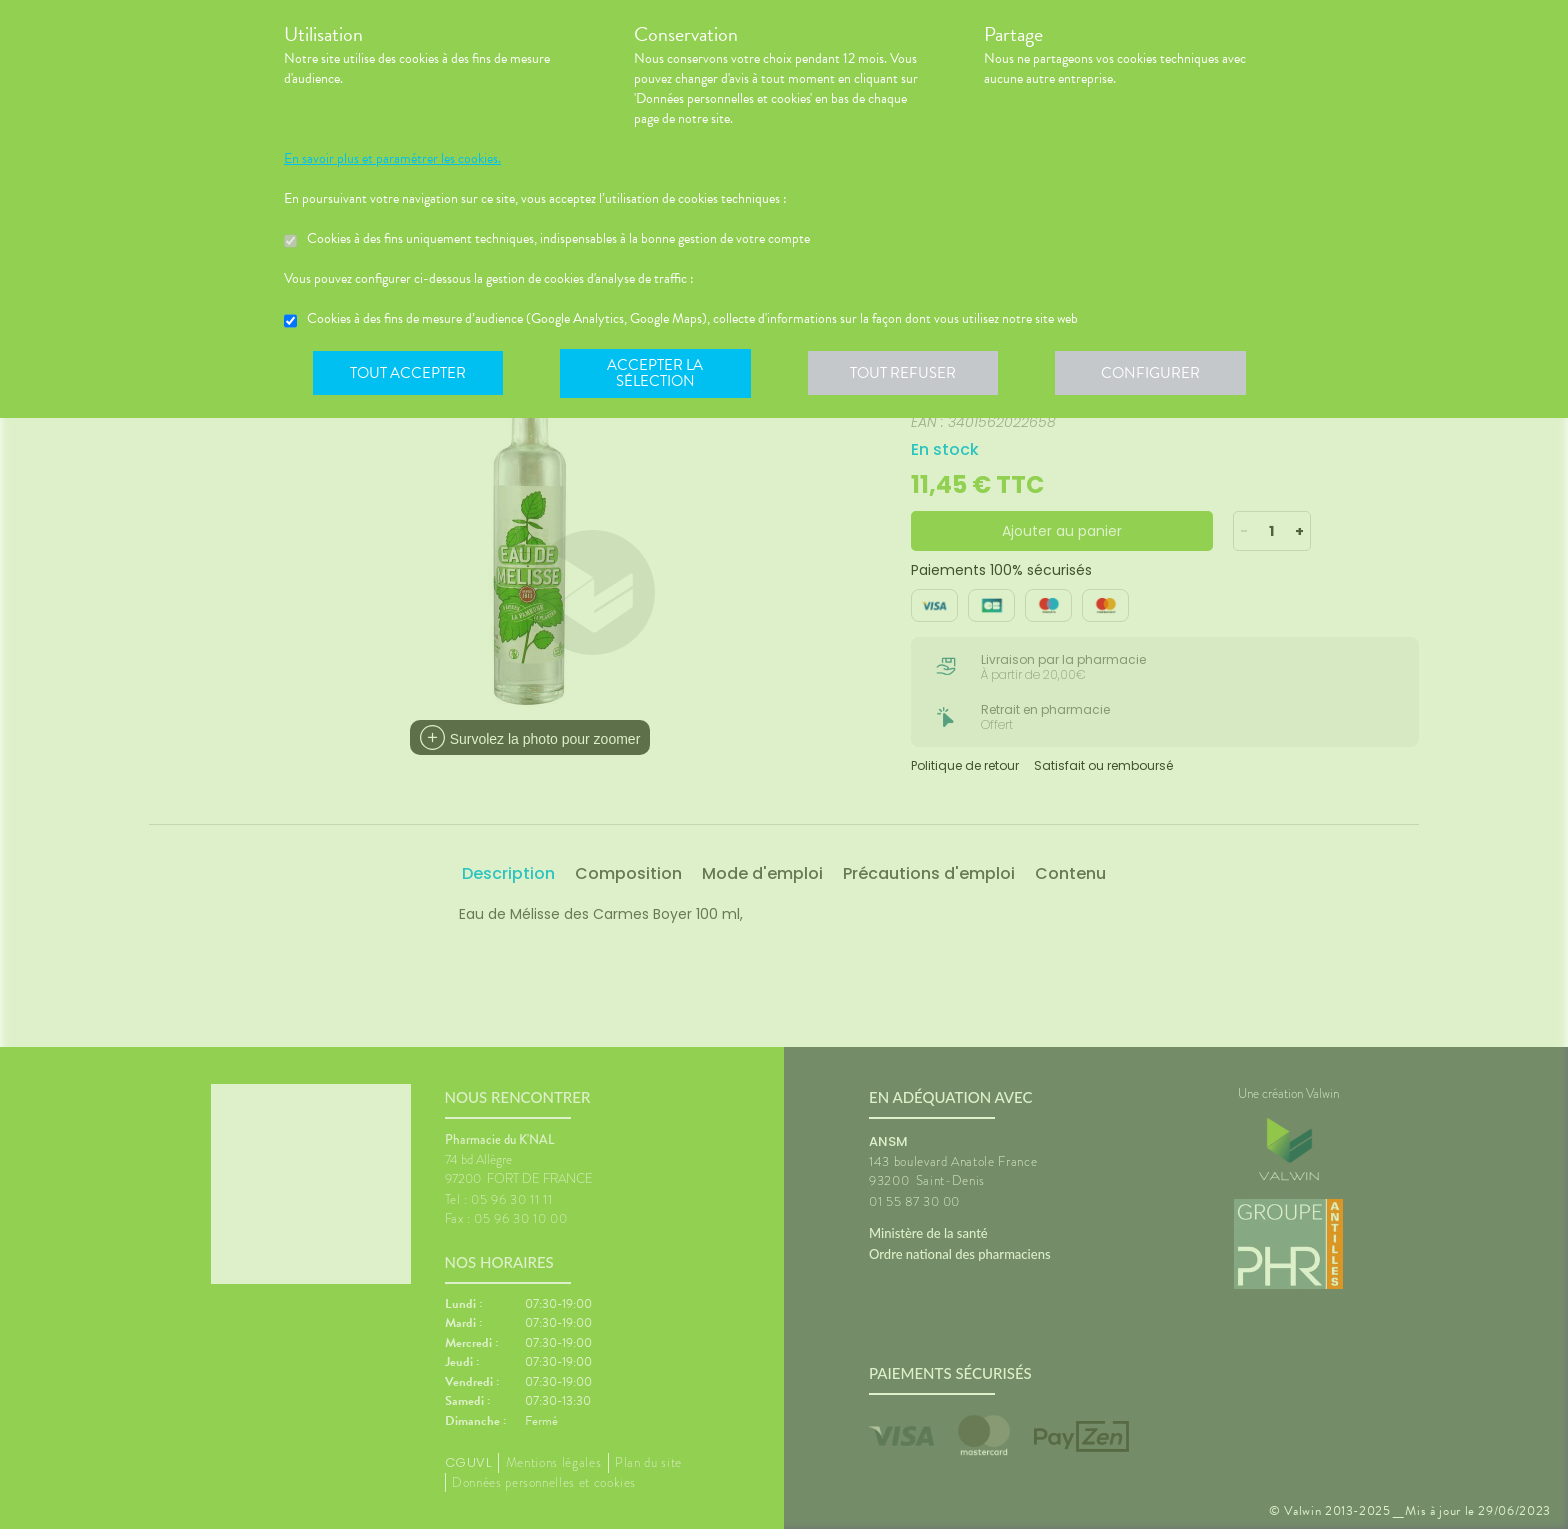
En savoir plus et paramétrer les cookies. (392, 159)
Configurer (1159, 374)
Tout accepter (409, 374)
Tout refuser (909, 374)
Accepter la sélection (659, 374)
